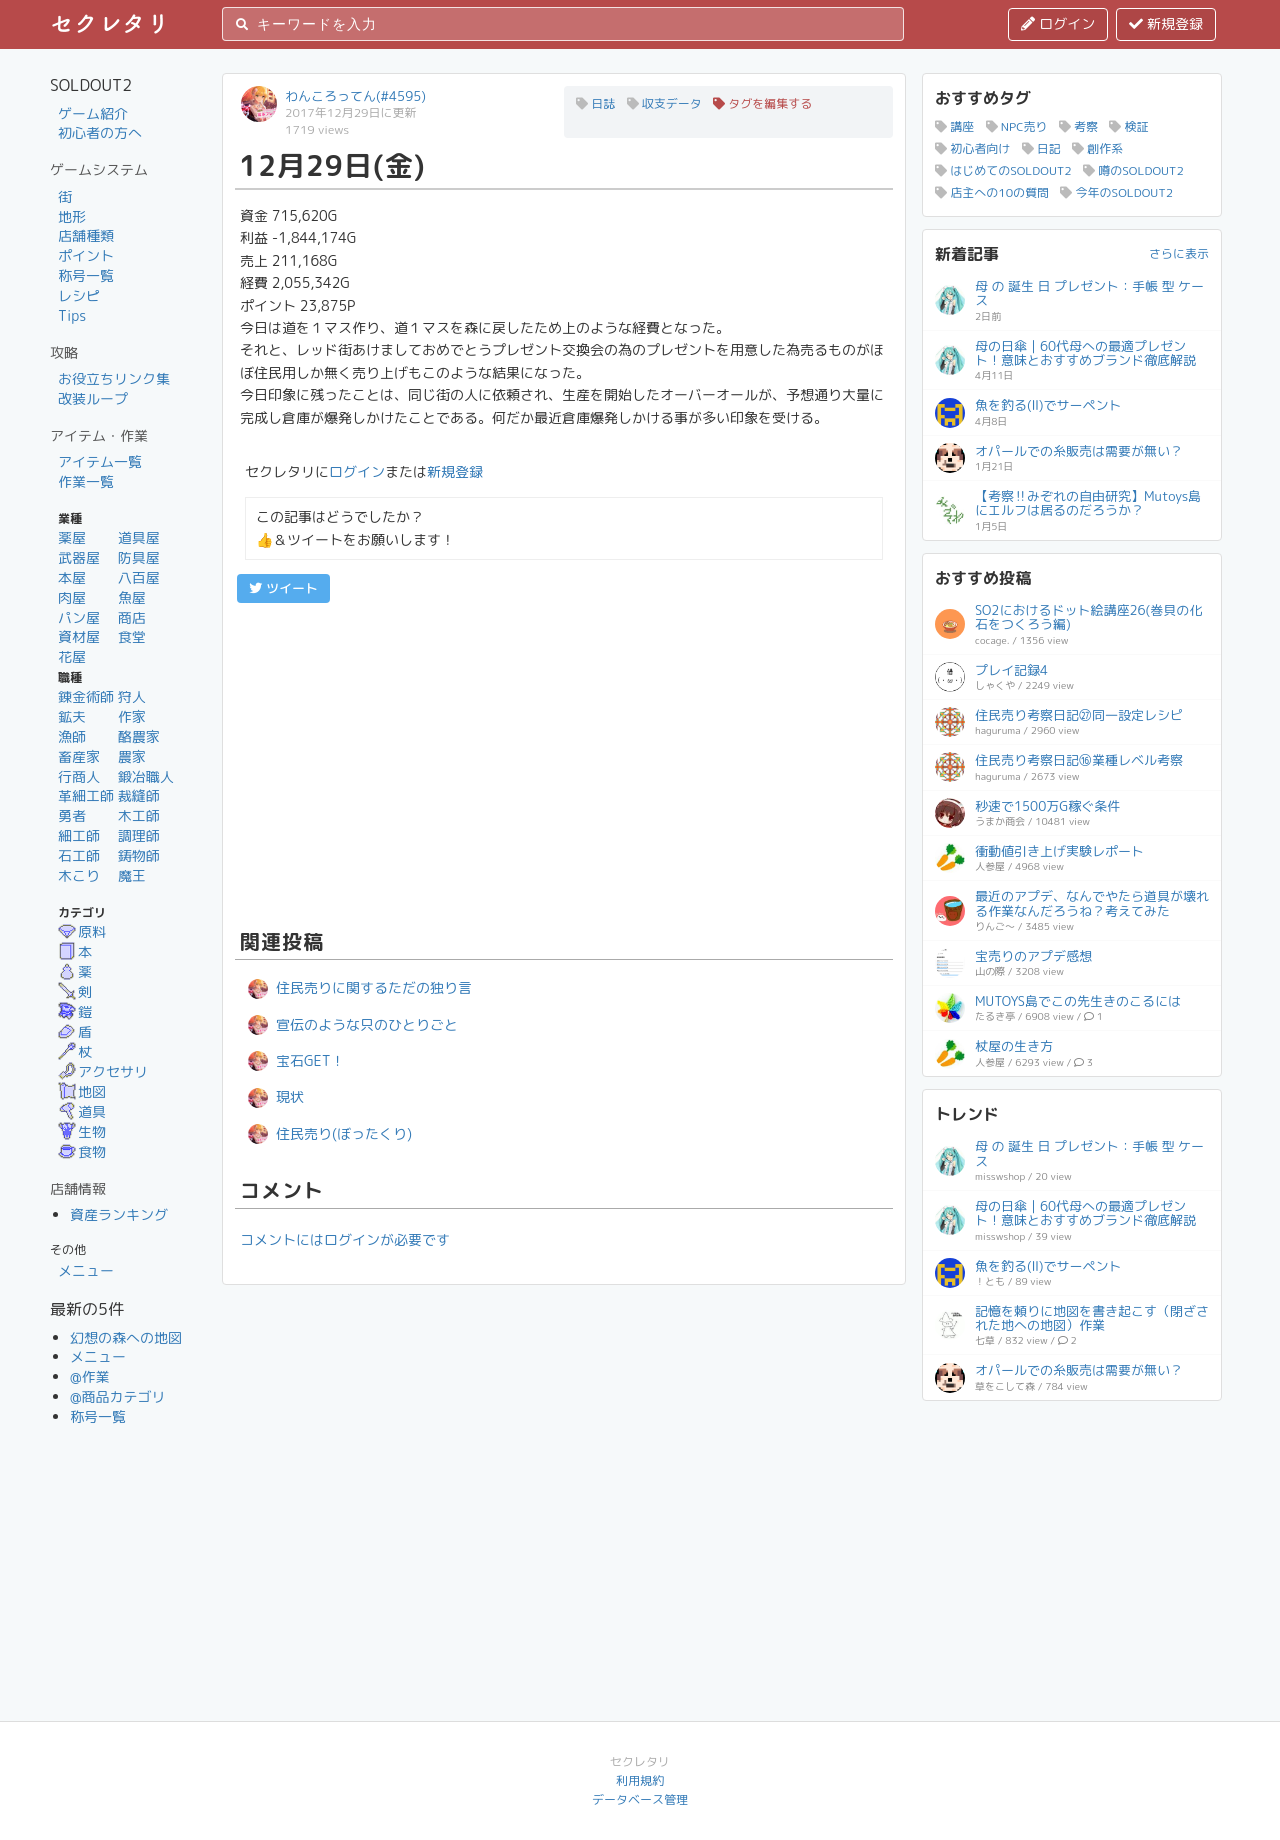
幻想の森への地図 (126, 1337)
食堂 (132, 636)
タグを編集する (762, 103)
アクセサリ (103, 1071)
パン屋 (79, 617)
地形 (72, 216)
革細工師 (86, 795)
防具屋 (139, 557)
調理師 (139, 835)
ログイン (1058, 23)
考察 (1078, 126)
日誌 (595, 103)
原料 (82, 931)
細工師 (79, 835)
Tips (72, 315)
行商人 (79, 776)
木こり (79, 875)
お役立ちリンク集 (114, 378)
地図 (82, 1091)
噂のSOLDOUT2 (1133, 170)
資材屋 (79, 636)
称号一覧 (86, 275)
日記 (1041, 148)
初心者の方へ (100, 132)
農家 (132, 756)
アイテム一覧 (100, 461)
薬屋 (72, 537)
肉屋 (72, 597)
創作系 (1097, 148)
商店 (132, 617)
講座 (954, 126)
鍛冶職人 (146, 776)
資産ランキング (119, 1214)
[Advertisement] (564, 763)
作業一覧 (86, 481)
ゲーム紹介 (93, 113)
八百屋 (139, 577)
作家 (132, 716)
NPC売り (1017, 126)
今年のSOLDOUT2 (1116, 192)
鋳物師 (139, 855)
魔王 (132, 875)
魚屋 (132, 597)
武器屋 (79, 557)
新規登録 (1166, 23)
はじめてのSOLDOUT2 (1003, 170)
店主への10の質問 (992, 192)
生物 (82, 1131)
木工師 (139, 815)
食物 (82, 1151)
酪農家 (139, 736)
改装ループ (93, 398)
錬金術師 (86, 696)
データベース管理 (640, 1799)
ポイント (86, 255)
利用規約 (640, 1780)
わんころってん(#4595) (355, 96)
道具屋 (139, 537)
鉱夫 (72, 716)
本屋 (72, 577)
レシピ (79, 295)
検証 (1128, 126)
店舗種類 (86, 235)
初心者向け (972, 148)
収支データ (664, 103)
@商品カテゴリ (118, 1396)
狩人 (132, 696)
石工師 (79, 855)
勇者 (72, 815)
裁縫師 (139, 795)
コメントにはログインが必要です (345, 1239)
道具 (82, 1111)
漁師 (72, 736)
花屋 (72, 656)
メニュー (86, 1270)
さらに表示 (1179, 253)
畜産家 (79, 756)
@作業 (90, 1376)
